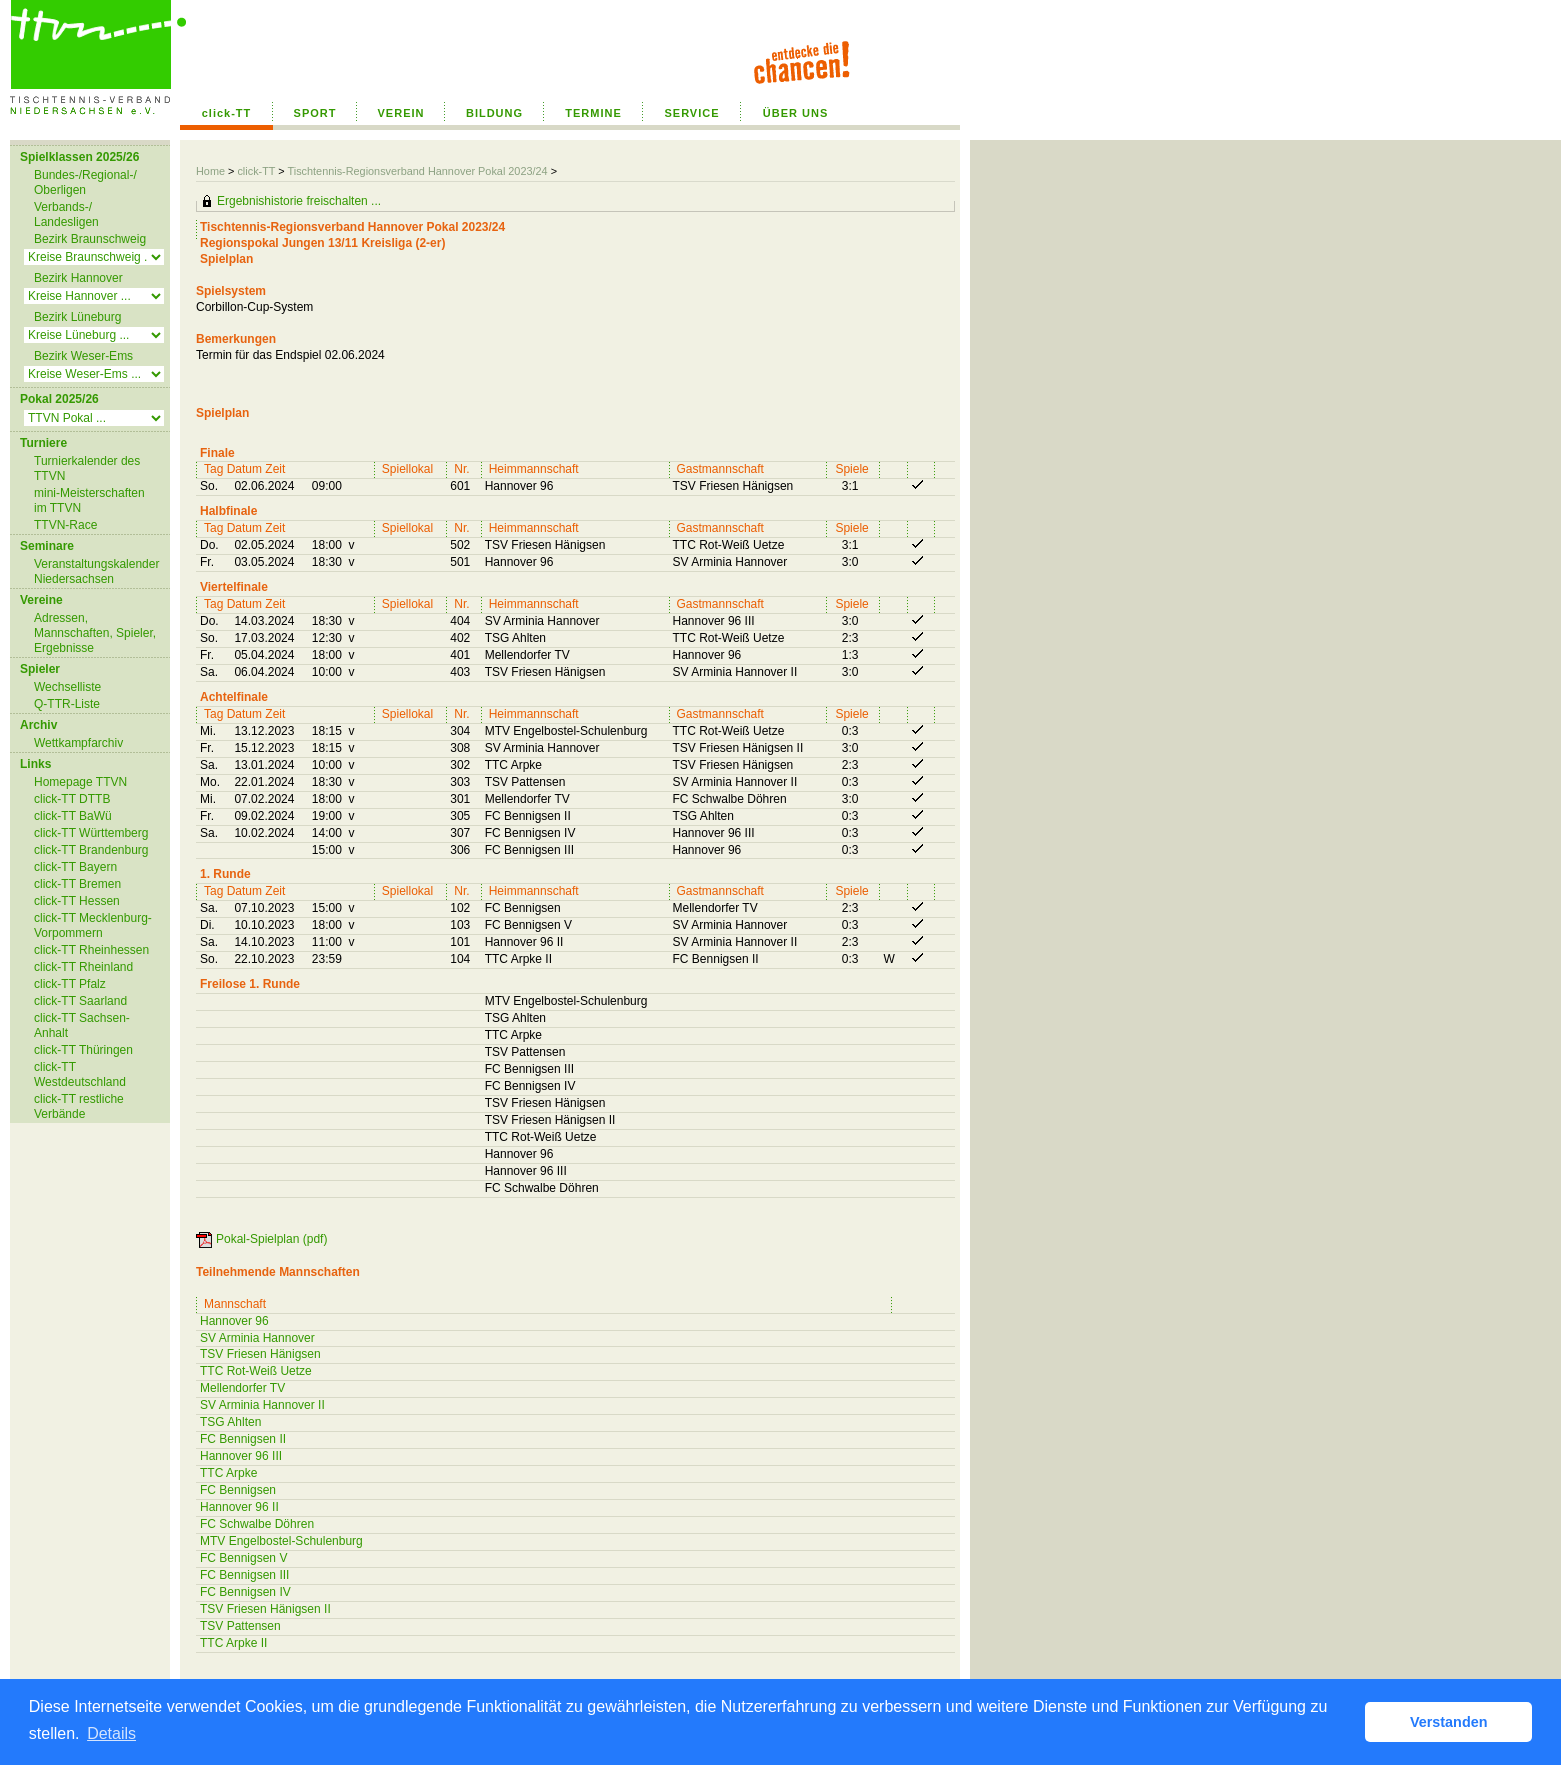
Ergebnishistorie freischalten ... (299, 201)
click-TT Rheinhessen (91, 950)
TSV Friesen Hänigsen (260, 1354)
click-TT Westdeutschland (80, 1074)
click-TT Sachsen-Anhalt (82, 1025)
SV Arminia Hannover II (262, 1405)
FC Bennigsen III (244, 1575)
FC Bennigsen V (243, 1558)
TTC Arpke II (233, 1643)
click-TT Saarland (80, 1001)
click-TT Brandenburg (91, 850)
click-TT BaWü (73, 816)
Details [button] (111, 1733)
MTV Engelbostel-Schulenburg (281, 1541)
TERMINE (593, 113)
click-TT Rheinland (83, 967)
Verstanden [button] (1449, 1722)
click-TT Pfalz (70, 984)
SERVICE (691, 113)
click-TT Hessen (77, 901)
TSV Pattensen (240, 1626)
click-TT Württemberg (91, 833)
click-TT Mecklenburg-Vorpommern (93, 925)
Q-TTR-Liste (67, 704)
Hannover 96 (234, 1321)
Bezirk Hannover (78, 278)
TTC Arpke (228, 1473)
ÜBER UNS (795, 113)
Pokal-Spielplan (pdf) (271, 1239)
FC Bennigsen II (243, 1439)
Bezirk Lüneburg (77, 317)
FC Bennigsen (238, 1490)
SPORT (315, 113)
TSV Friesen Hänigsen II (265, 1609)
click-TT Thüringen (83, 1050)
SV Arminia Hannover (257, 1338)
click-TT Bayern (75, 867)
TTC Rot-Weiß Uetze (256, 1371)
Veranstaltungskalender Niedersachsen (96, 571)
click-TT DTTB (72, 799)
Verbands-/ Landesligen (66, 214)
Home (210, 171)
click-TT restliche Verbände (79, 1106)
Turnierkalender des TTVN (87, 468)
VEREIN (401, 113)
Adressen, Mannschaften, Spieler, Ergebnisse (95, 633)
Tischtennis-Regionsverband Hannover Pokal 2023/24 (418, 171)
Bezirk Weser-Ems (83, 356)
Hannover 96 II (239, 1507)
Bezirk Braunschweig (90, 239)
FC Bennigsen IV (245, 1592)
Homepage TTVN (80, 782)
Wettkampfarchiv (78, 743)
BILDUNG (494, 113)
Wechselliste (67, 687)
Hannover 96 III (241, 1456)
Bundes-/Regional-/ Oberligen (85, 182)
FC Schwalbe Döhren (257, 1524)
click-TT (227, 113)
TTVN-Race (65, 525)
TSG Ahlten (230, 1422)
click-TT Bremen (77, 884)
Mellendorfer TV (242, 1388)
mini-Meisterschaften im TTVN (89, 500)
